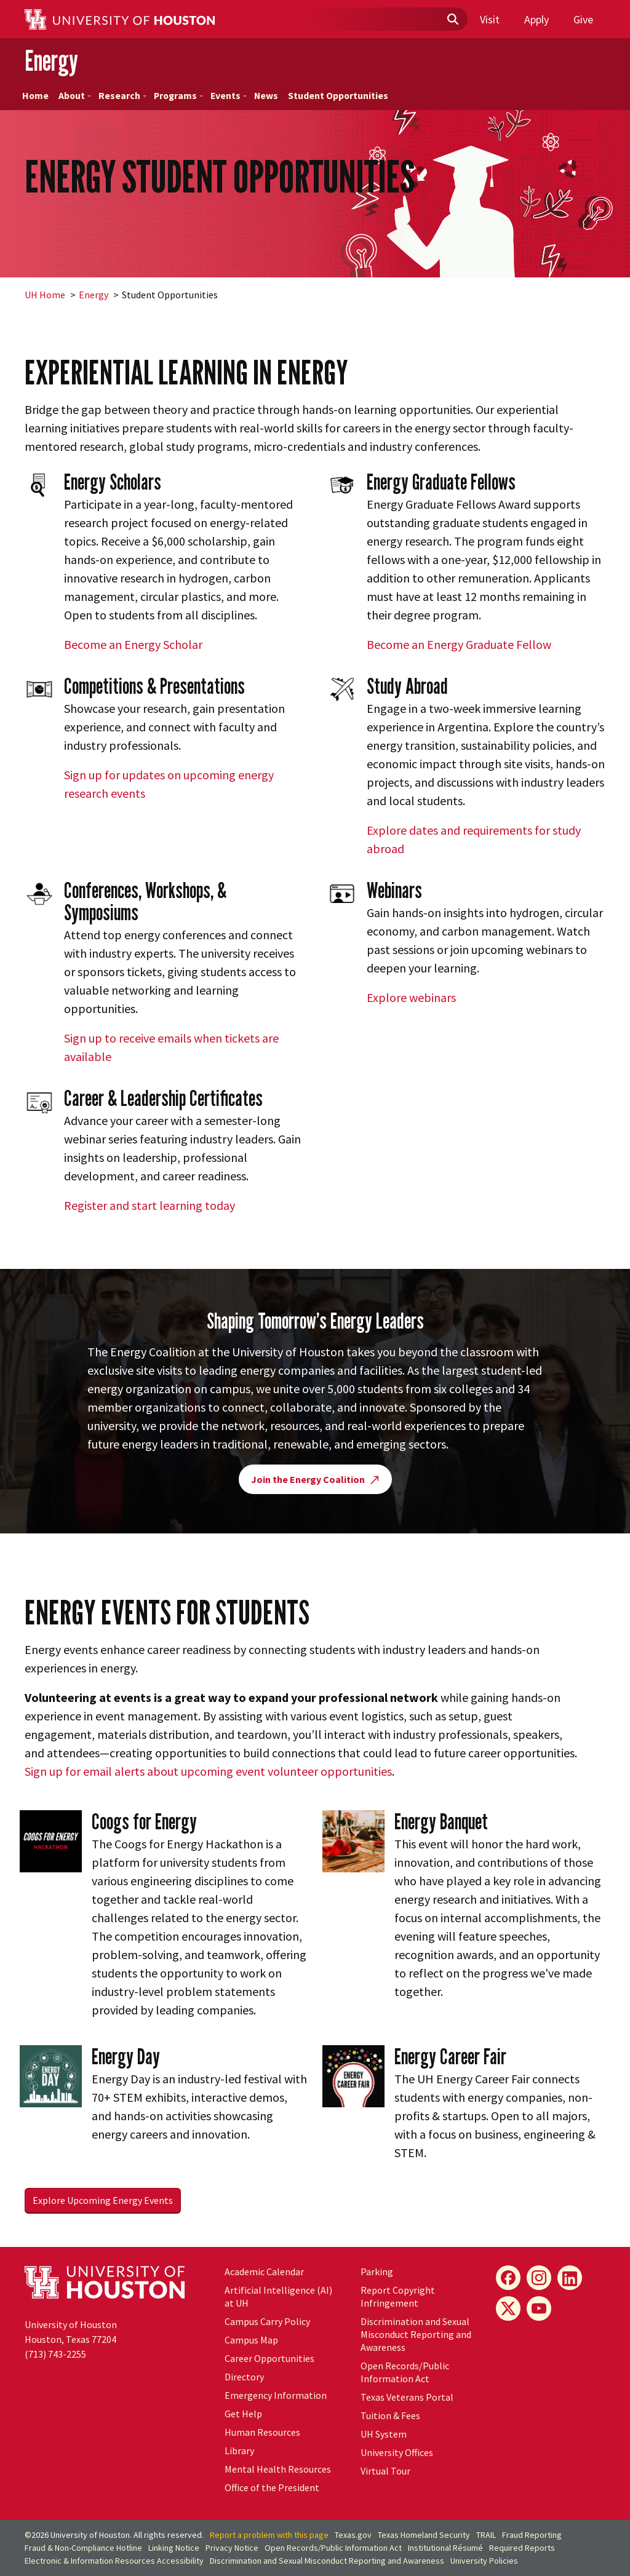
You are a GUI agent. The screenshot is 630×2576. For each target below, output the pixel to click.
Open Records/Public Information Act (405, 2372)
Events (228, 95)
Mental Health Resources (278, 2469)
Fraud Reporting (532, 2534)
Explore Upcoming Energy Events (103, 2200)
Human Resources (262, 2432)
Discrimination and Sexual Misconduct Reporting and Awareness (416, 2334)
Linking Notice (173, 2547)
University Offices (397, 2452)
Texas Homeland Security (424, 2534)
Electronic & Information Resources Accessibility (114, 2560)
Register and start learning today (149, 1205)
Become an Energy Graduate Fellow (459, 644)
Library (239, 2450)
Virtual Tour (385, 2471)
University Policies (484, 2560)
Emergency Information (276, 2395)
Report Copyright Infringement (398, 2296)
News (266, 95)
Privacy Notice (231, 2547)
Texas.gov (353, 2534)
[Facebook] (508, 2277)
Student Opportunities (338, 95)
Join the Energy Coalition (315, 1479)
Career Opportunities (269, 2358)
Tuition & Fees (390, 2415)
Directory (244, 2377)
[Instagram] (539, 2277)
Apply (536, 19)
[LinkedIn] (569, 2277)
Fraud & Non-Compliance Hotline (83, 2547)
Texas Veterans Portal (407, 2397)
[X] (508, 2308)
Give (583, 19)
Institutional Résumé (445, 2547)
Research (122, 95)
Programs (178, 95)
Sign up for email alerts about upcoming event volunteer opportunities (208, 1771)
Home (35, 95)
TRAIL (486, 2534)
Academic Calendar (264, 2271)
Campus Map (251, 2340)
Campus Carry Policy (267, 2321)
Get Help (243, 2413)
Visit (490, 19)
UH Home (45, 294)
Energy (51, 61)
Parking (377, 2271)
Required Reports (522, 2547)
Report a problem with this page (269, 2534)
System (384, 2434)
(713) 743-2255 (55, 2354)
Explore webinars (411, 997)
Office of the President (272, 2487)
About (74, 95)
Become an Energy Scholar (133, 644)
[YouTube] (539, 2308)
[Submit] (452, 19)
